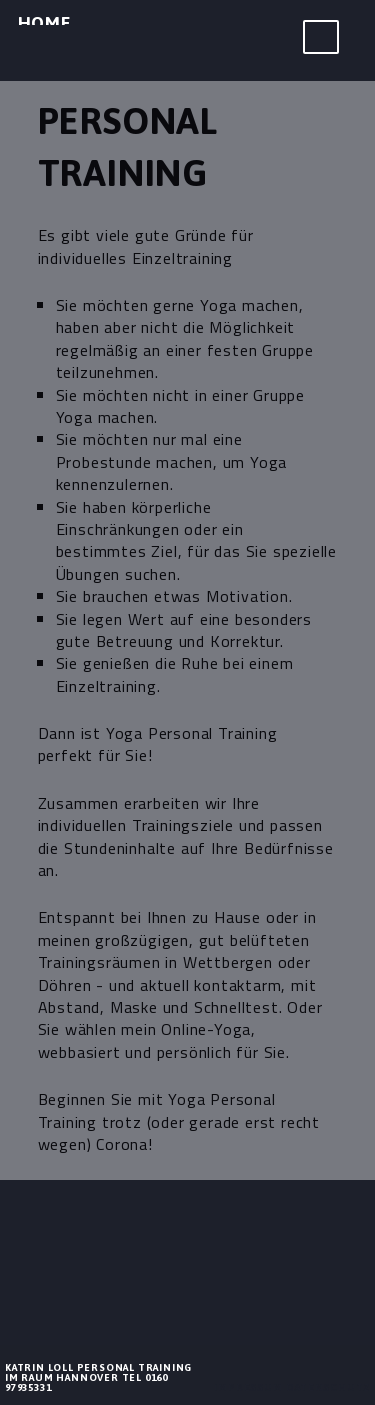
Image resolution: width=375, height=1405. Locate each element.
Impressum (248, 1387)
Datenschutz (328, 1387)
